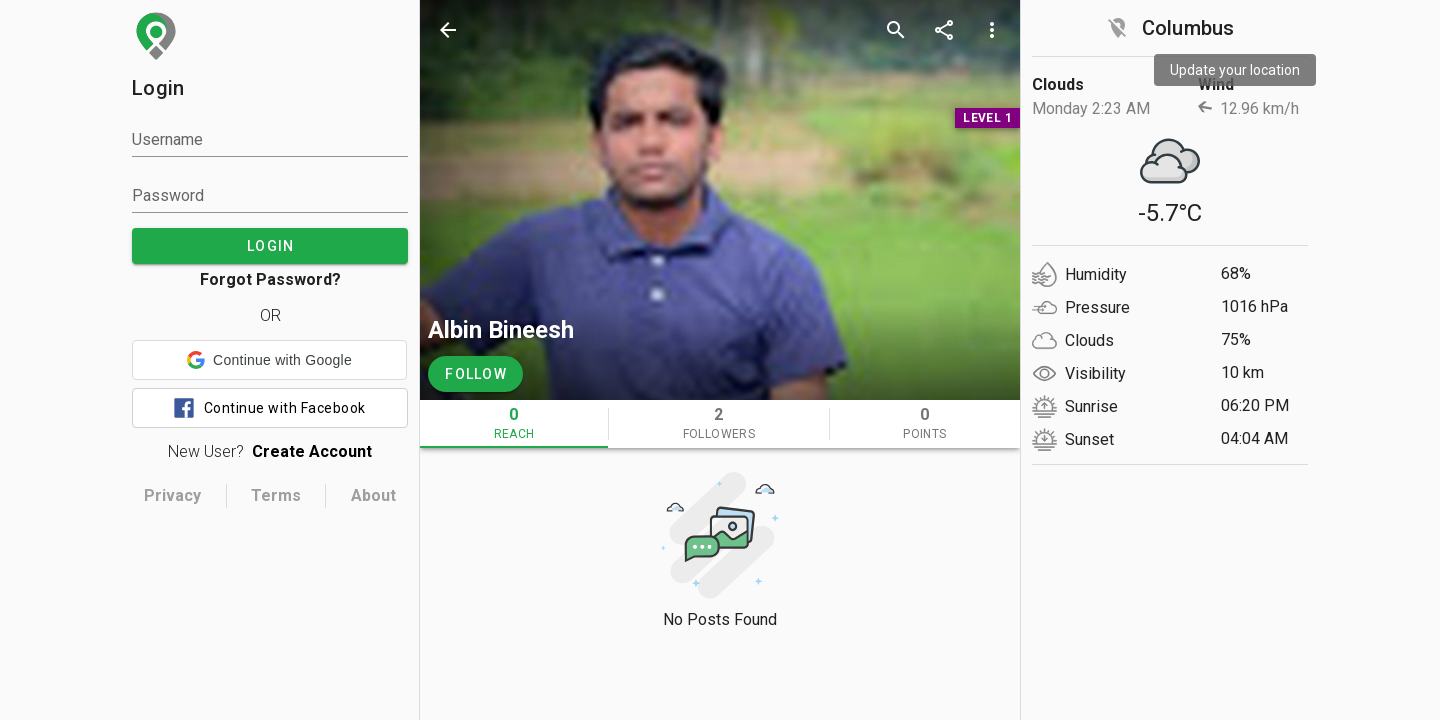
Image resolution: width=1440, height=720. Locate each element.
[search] (896, 30)
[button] (269, 360)
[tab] (514, 424)
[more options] (992, 30)
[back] (448, 30)
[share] (944, 30)
